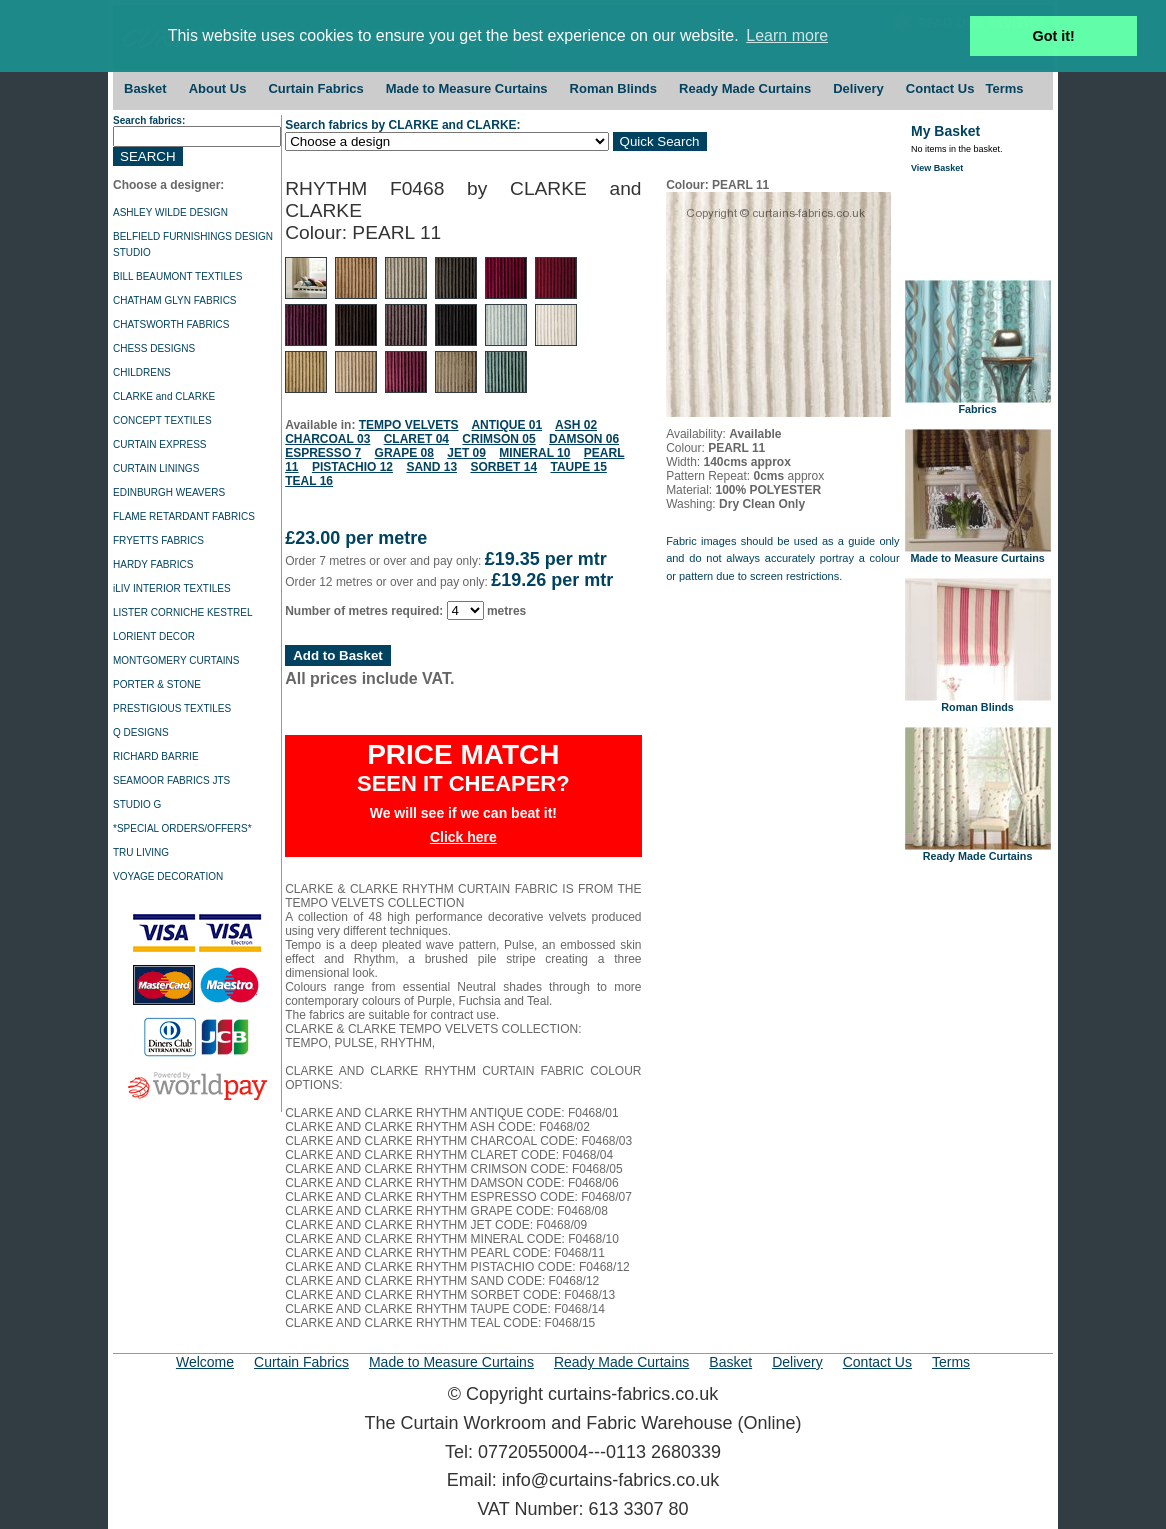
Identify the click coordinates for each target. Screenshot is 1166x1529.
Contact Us (940, 88)
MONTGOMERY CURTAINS (176, 660)
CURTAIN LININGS (156, 468)
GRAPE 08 (404, 453)
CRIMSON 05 (498, 439)
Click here (463, 837)
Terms (1004, 88)
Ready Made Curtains (745, 88)
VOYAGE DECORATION (168, 876)
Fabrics (978, 404)
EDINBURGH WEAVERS (169, 492)
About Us (218, 88)
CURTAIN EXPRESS (160, 444)
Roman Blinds (613, 88)
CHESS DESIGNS (154, 348)
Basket (145, 88)
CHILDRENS (142, 372)
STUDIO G (137, 804)
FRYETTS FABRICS (158, 540)
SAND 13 (431, 467)
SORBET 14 (503, 467)
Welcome (205, 1362)
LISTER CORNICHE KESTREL (182, 612)
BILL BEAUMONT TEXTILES (177, 276)
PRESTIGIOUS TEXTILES (172, 708)
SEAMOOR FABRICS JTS (171, 780)
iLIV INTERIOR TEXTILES (172, 588)
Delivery (858, 88)
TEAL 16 (309, 481)
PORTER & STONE (157, 684)
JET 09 (466, 453)
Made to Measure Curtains (467, 88)
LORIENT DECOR (154, 636)
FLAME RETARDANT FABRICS (184, 516)
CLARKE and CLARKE (164, 396)
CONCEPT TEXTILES (162, 420)
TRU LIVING (141, 852)
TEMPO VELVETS (409, 425)
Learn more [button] (787, 35)
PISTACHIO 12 (352, 467)
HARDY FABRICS (153, 564)
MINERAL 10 (534, 453)
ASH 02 (576, 425)
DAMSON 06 (584, 439)
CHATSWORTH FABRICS (171, 324)
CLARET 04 (416, 439)
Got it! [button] (1054, 36)
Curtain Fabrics (315, 88)
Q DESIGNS (141, 732)
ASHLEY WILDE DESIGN (170, 212)
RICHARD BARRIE (156, 756)
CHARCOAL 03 (327, 439)
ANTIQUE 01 (506, 425)
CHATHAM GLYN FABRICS (175, 300)
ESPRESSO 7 (323, 453)
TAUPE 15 (578, 467)
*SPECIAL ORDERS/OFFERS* (182, 828)
